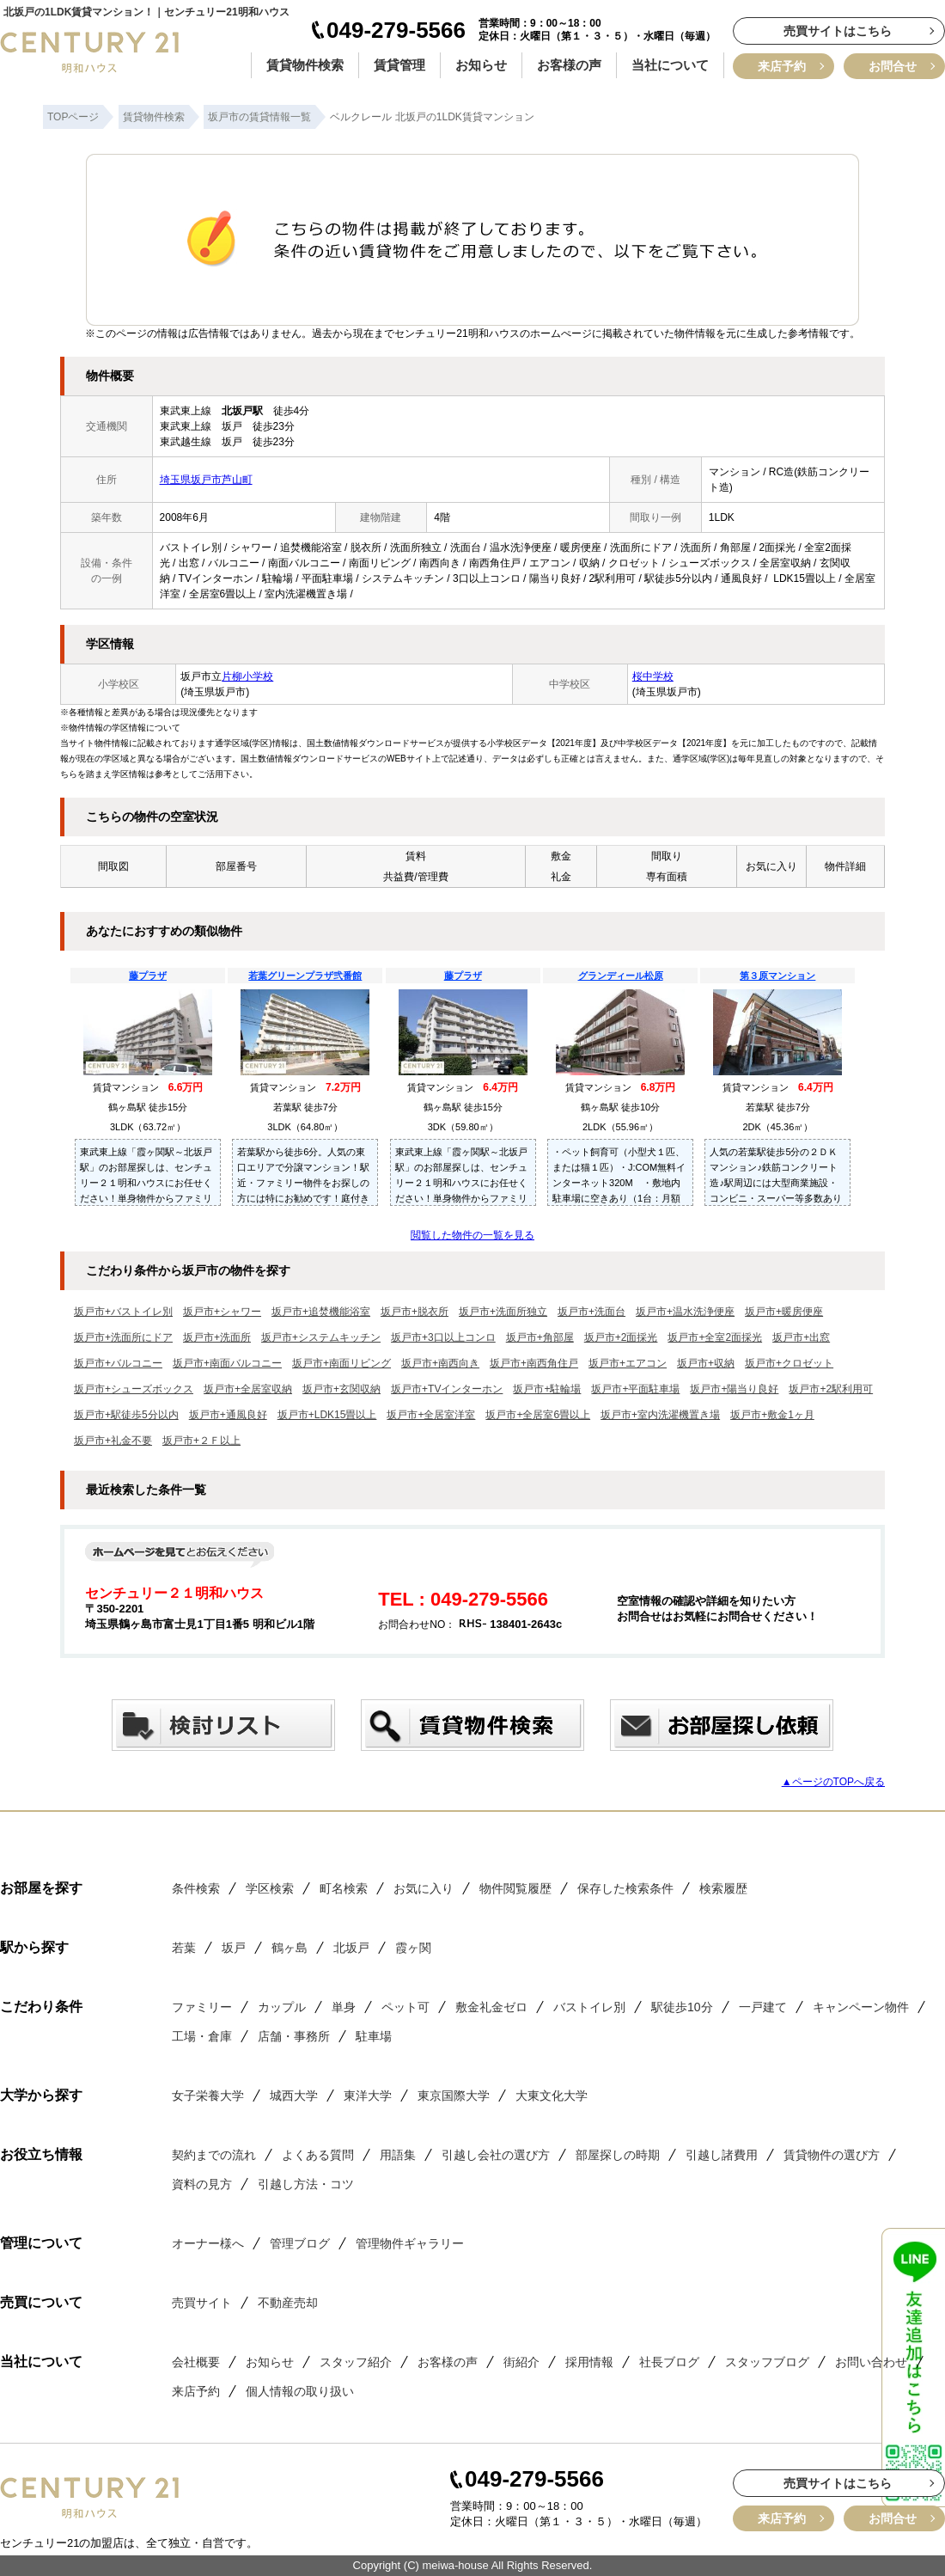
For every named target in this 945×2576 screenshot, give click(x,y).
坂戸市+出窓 (801, 1337)
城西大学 (294, 2095)
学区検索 (270, 1888)
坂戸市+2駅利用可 (831, 1389)
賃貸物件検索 (305, 65)
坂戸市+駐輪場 (547, 1389)
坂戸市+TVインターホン (447, 1389)
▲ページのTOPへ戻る (833, 1782)
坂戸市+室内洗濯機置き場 (660, 1415)
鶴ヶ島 (289, 1948)
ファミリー (202, 2007)
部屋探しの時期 (618, 2155)
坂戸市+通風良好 (228, 1415)
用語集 (398, 2155)
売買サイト (202, 2303)
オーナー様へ (208, 2243)
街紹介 (521, 2362)
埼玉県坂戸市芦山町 (206, 480)
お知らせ (481, 65)
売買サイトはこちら (837, 31)
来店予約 (782, 66)
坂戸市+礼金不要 (113, 1441)
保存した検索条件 (625, 1888)
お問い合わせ (871, 2362)
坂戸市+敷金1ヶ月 (772, 1415)
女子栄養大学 (208, 2095)
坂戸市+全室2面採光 (715, 1337)
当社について (670, 65)
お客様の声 (569, 65)
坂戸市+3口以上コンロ (443, 1337)
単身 (344, 2007)
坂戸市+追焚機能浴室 (320, 1312)
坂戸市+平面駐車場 (635, 1389)
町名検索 (344, 1888)
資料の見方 (202, 2184)
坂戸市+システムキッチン (321, 1337)
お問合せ (893, 66)
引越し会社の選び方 (496, 2155)
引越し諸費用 (722, 2155)
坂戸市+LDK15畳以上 (327, 1415)
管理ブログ (300, 2243)
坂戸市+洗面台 (591, 1312)
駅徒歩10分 (682, 2007)
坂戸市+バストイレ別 (123, 1312)
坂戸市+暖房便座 (784, 1312)
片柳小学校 (247, 676)
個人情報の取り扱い (300, 2391)
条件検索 (196, 1888)
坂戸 (234, 1948)
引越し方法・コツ (306, 2184)
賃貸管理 (399, 65)
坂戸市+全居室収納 (248, 1389)
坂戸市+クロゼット (789, 1363)
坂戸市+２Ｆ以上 (201, 1441)
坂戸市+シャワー (222, 1312)
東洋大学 (368, 2095)
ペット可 (405, 2007)
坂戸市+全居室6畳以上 (537, 1415)
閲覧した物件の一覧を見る (472, 1235)
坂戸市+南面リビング (341, 1363)
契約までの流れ (214, 2155)
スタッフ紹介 (356, 2362)
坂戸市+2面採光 (621, 1337)
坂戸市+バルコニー (118, 1363)
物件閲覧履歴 (515, 1888)
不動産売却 (288, 2303)
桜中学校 (653, 676)
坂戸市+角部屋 (540, 1337)
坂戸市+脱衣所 (414, 1312)
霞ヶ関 (413, 1948)
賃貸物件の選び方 (831, 2155)
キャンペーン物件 (861, 2007)
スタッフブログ (767, 2362)
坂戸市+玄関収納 (341, 1389)
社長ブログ (669, 2362)
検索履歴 (723, 1888)
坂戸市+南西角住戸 (534, 1363)
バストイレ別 (589, 2007)
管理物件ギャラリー (410, 2243)
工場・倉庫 (202, 2036)
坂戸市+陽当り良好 (734, 1389)
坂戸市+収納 (706, 1363)
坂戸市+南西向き (440, 1363)
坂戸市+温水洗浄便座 (685, 1312)
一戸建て (763, 2007)
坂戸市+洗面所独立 (503, 1312)
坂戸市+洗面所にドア (123, 1337)
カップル (282, 2007)
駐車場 (374, 2036)
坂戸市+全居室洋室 (431, 1415)
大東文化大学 (551, 2095)
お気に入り (423, 1888)
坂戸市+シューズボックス (133, 1389)
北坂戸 (351, 1948)
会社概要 (196, 2362)
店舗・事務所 (294, 2036)
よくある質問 (318, 2155)
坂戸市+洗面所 (217, 1337)
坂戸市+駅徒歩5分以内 (126, 1415)
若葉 (184, 1948)
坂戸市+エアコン (627, 1363)
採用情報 (589, 2362)
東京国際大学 (454, 2095)
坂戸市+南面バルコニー (227, 1363)
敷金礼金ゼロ (491, 2007)
